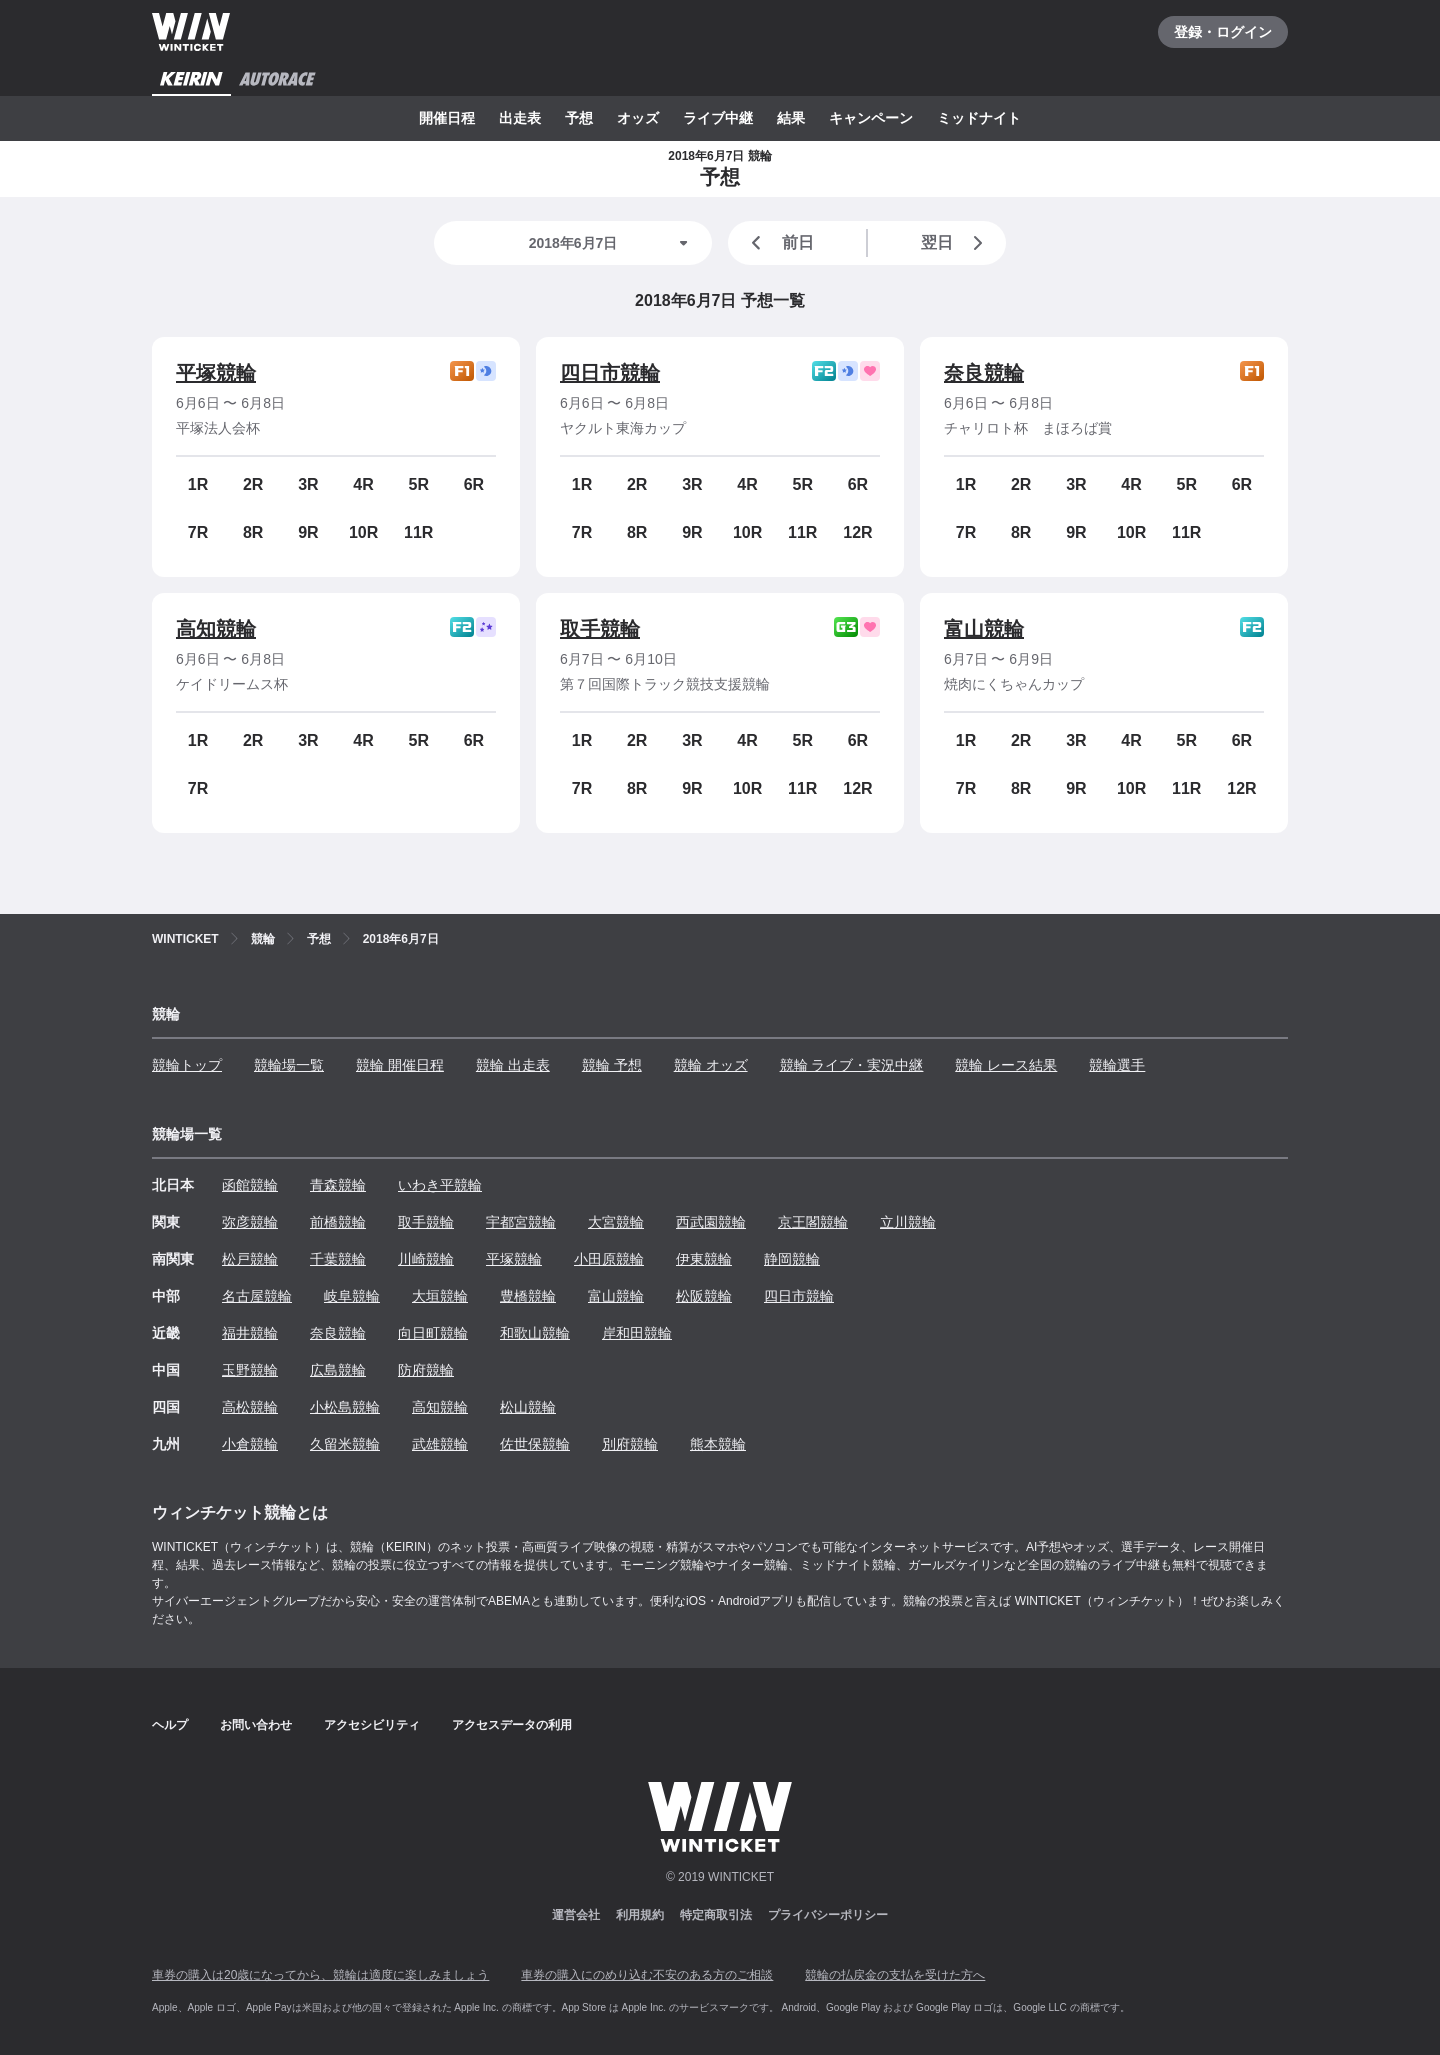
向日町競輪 (433, 1333)
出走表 (520, 118)
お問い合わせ (256, 1725)
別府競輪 (630, 1444)
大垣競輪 (440, 1296)
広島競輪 (338, 1370)
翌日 (956, 243)
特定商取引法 (716, 1915)
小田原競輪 (609, 1259)
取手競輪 (600, 629)
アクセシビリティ (372, 1725)
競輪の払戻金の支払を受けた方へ (895, 1975)
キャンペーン (871, 118)
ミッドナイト (979, 118)
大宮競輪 (616, 1222)
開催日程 (447, 118)
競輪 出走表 (513, 1065)
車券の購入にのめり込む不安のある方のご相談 (647, 1975)
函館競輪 (250, 1185)
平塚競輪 (216, 373)
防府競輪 (426, 1370)
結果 (791, 118)
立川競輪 (908, 1222)
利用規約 (640, 1915)
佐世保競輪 (535, 1444)
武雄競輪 (440, 1444)
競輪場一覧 (289, 1065)
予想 (579, 118)
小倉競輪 (250, 1444)
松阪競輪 (704, 1296)
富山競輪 (984, 629)
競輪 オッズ (711, 1065)
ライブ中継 (718, 118)
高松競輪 (250, 1407)
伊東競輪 (704, 1259)
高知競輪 (216, 629)
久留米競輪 (345, 1444)
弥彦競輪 (250, 1222)
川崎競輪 (426, 1259)
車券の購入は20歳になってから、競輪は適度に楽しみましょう (320, 1975)
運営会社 (576, 1915)
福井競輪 (250, 1333)
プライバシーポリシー (828, 1915)
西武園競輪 (711, 1222)
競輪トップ (187, 1065)
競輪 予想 (612, 1065)
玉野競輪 (250, 1370)
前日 (779, 243)
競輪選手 (1117, 1065)
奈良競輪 (984, 373)
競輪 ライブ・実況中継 (852, 1065)
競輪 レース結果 (1006, 1065)
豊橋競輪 (528, 1296)
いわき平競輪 (440, 1185)
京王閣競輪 (813, 1222)
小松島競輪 (345, 1407)
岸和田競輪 (637, 1333)
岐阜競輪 (352, 1296)
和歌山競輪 (535, 1333)
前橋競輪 (338, 1222)
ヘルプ (170, 1725)
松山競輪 (528, 1407)
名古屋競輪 (257, 1296)
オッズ (638, 118)
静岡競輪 (792, 1259)
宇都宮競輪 (521, 1222)
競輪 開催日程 (400, 1065)
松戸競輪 (250, 1259)
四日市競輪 (610, 373)
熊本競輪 (718, 1444)
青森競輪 (338, 1185)
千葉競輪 (338, 1259)
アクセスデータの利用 (512, 1725)
